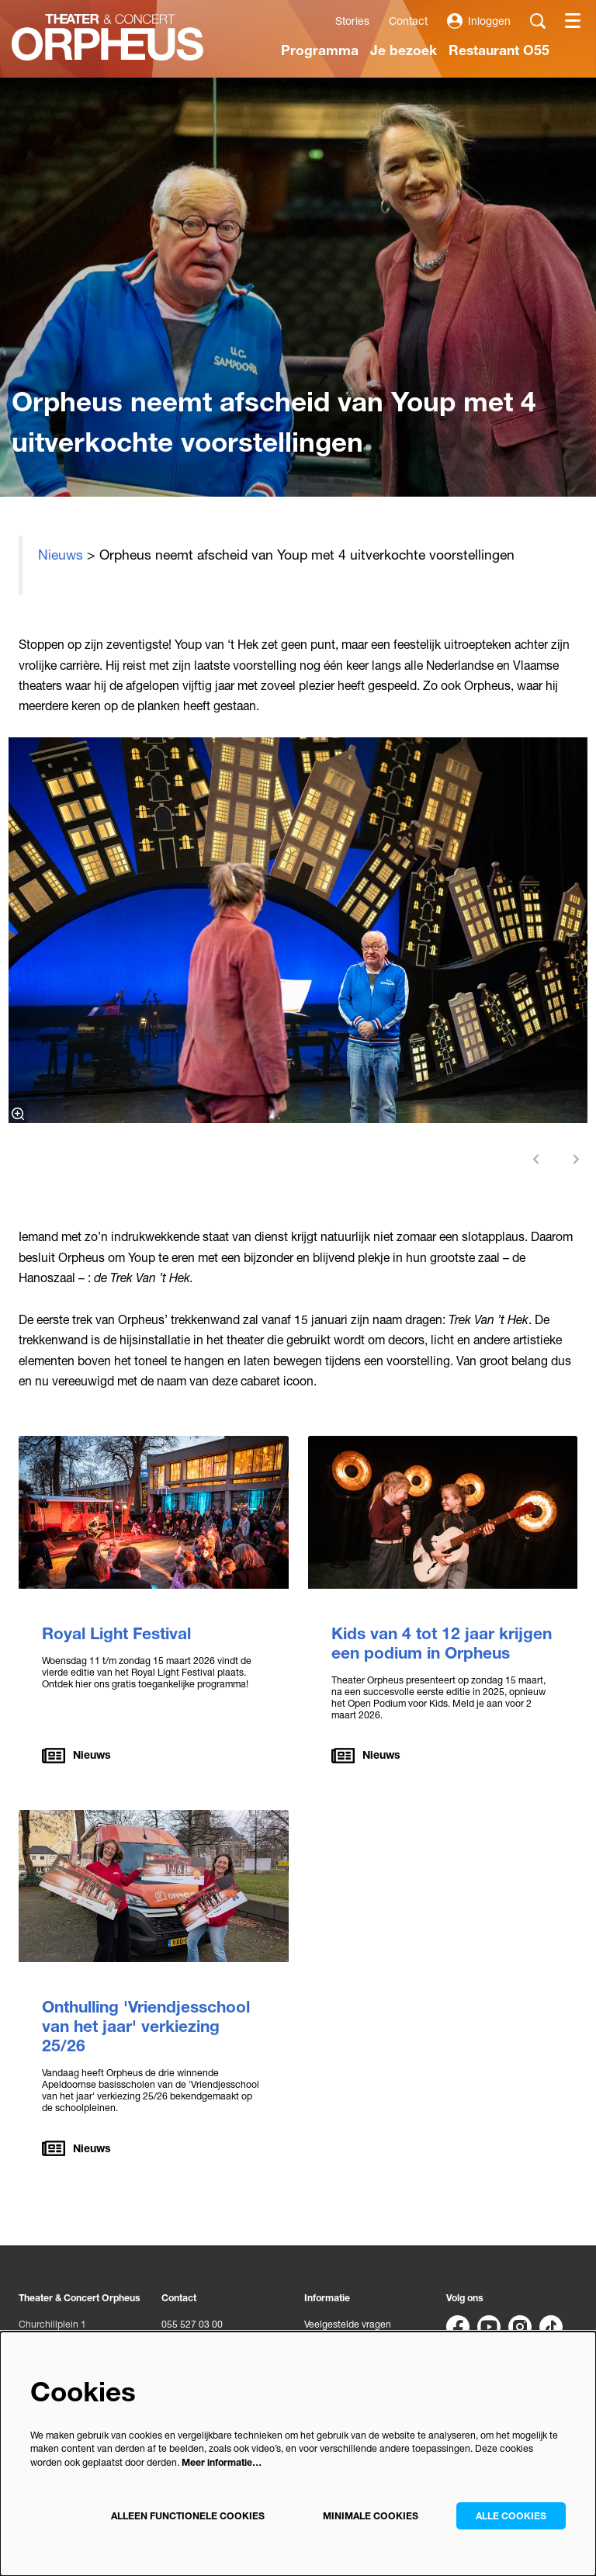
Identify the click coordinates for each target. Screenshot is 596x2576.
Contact (408, 20)
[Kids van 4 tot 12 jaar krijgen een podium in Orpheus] (443, 1512)
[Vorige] (536, 1159)
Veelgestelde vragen (347, 2324)
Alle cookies (511, 2516)
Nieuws (60, 554)
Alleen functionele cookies (188, 2516)
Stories (352, 20)
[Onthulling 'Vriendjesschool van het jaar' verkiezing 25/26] (154, 1886)
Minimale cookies (370, 2516)
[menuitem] (320, 50)
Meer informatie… (222, 2462)
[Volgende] (576, 1159)
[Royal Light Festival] (154, 1512)
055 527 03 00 (192, 2324)
